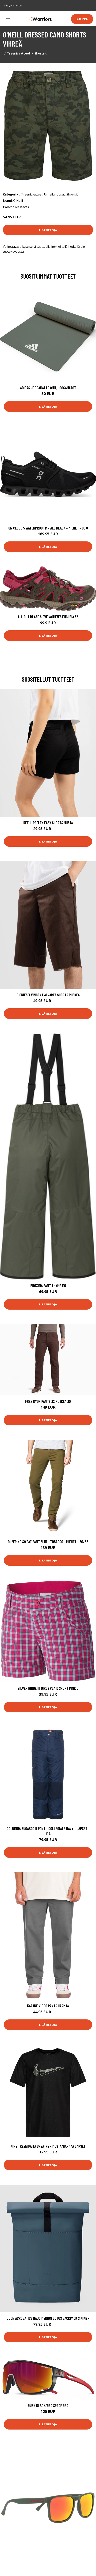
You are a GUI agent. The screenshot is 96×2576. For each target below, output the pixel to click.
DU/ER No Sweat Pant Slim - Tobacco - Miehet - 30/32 (48, 1541)
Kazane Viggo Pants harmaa (48, 2005)
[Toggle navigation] (8, 18)
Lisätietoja (48, 230)
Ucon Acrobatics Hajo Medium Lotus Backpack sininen (48, 2318)
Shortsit (41, 53)
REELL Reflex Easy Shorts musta (48, 822)
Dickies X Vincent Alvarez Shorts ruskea (48, 994)
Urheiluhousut (54, 194)
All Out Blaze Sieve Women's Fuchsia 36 (48, 616)
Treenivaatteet (18, 53)
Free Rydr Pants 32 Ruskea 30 (48, 1401)
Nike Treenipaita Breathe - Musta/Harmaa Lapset (48, 2146)
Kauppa (82, 19)
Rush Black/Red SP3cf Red (48, 2405)
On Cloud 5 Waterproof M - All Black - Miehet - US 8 (48, 528)
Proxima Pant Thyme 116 (48, 1285)
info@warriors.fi (13, 5)
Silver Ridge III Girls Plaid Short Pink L (48, 1688)
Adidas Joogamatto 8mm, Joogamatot (48, 387)
